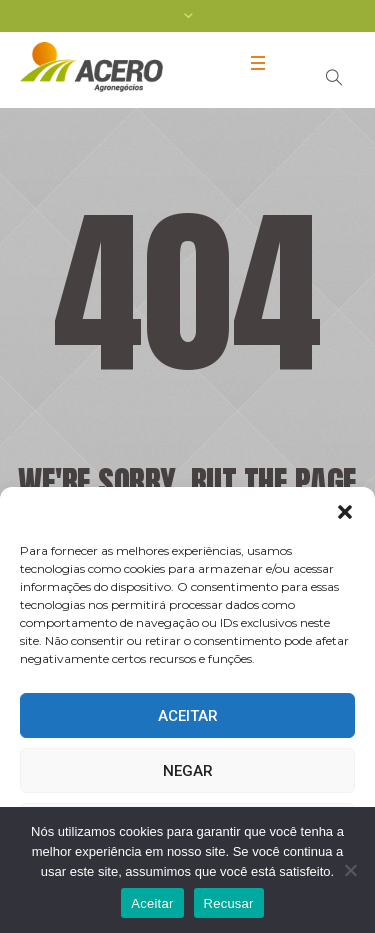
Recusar (229, 903)
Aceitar (188, 716)
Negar (188, 771)
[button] (345, 512)
